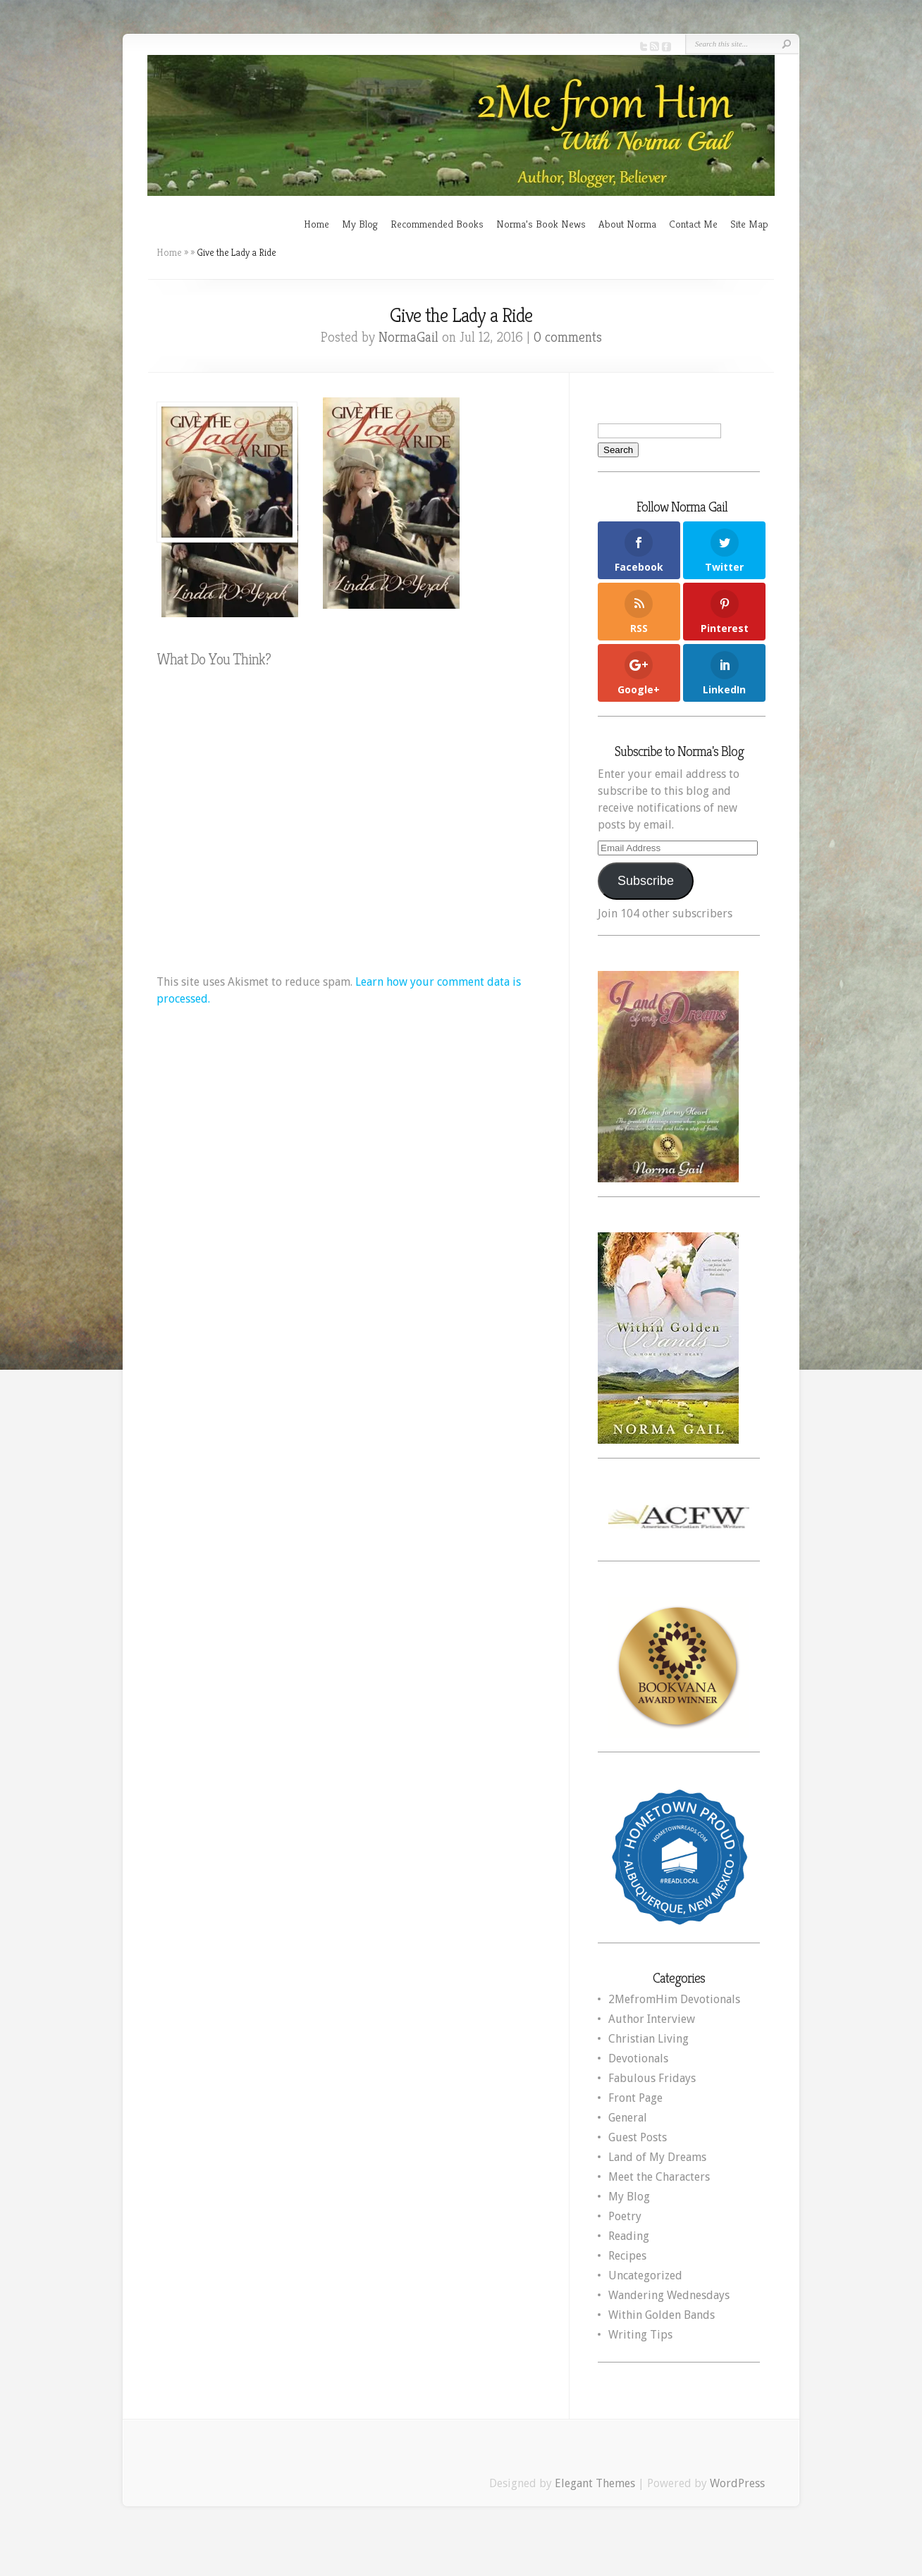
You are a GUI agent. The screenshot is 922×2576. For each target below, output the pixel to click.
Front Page (635, 2098)
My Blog (360, 223)
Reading (628, 2236)
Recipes (627, 2255)
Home (316, 223)
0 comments (568, 337)
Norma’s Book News (541, 223)
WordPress (737, 2483)
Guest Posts (637, 2137)
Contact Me (693, 223)
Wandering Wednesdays (669, 2295)
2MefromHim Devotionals (674, 1999)
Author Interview (651, 2019)
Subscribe (645, 881)
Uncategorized (645, 2275)
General (627, 2117)
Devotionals (638, 2058)
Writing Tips (640, 2334)
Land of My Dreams (657, 2157)
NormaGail (408, 337)
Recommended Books (437, 223)
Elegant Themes (595, 2483)
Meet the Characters (659, 2177)
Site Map (749, 223)
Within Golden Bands (661, 2315)
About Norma (627, 223)
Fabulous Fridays (652, 2078)
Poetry (624, 2216)
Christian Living (648, 2038)
